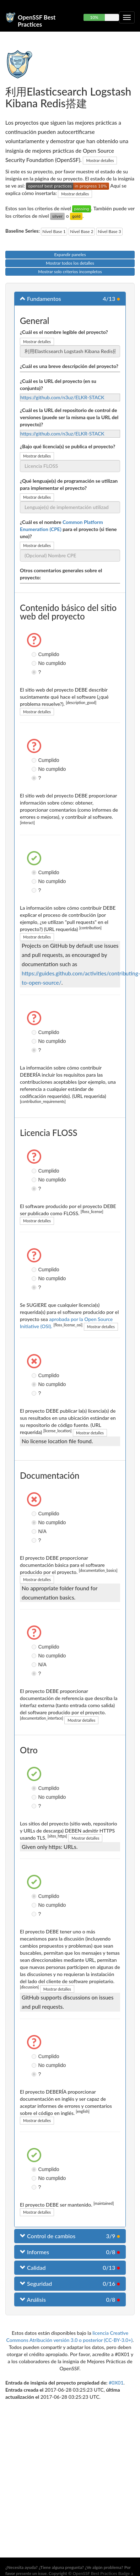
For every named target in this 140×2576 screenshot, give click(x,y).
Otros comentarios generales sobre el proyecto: (61, 573)
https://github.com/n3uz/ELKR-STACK (62, 397)
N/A (34, 1531)
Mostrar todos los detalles (70, 263)
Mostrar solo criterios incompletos (70, 271)
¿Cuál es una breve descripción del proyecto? (69, 366)
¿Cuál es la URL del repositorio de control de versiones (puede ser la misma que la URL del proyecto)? (69, 417)
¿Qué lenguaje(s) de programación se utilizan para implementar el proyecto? (69, 484)
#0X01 (116, 2383)
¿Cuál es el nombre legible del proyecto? (64, 332)
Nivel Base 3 (109, 231)
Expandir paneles (70, 254)
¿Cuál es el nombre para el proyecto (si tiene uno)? (68, 529)
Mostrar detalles (100, 160)
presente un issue (31, 2573)
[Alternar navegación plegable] (127, 17)
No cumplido (34, 663)
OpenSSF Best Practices (36, 19)
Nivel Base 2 (81, 231)
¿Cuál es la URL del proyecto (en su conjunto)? (58, 384)
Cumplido (34, 654)
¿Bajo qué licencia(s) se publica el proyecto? (67, 446)
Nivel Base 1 (53, 231)
